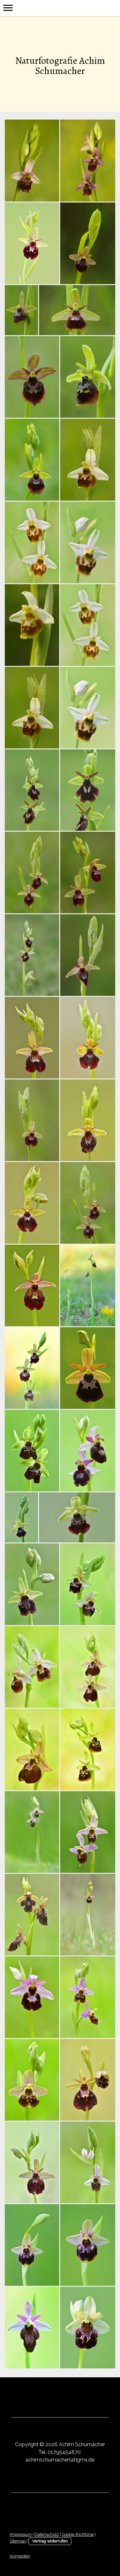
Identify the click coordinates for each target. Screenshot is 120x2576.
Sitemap (18, 2541)
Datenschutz (47, 2534)
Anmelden (20, 2556)
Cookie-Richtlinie (78, 2534)
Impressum (21, 2534)
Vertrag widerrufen (50, 2541)
